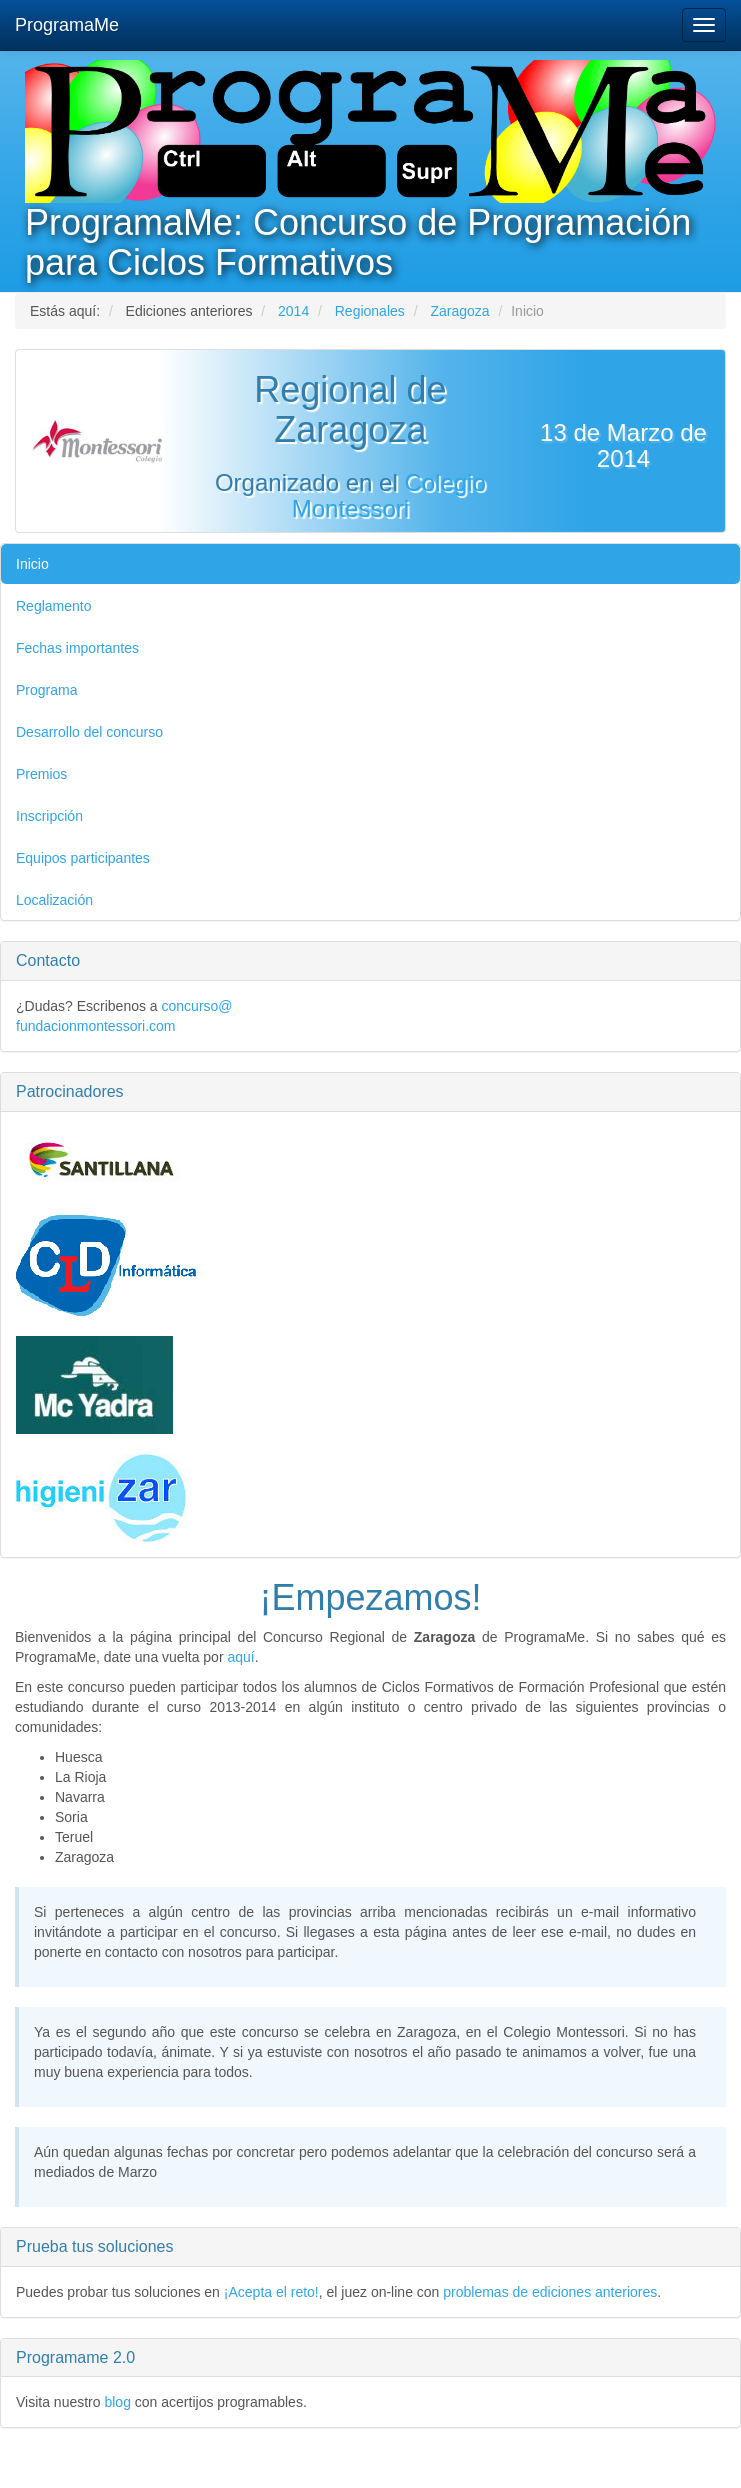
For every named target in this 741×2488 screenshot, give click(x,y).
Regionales (370, 311)
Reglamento (54, 606)
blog (117, 2402)
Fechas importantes (77, 648)
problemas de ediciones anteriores (550, 2292)
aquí (240, 1657)
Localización (54, 900)
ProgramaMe (67, 25)
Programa (46, 690)
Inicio (32, 564)
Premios (41, 774)
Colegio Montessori (389, 495)
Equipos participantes (83, 858)
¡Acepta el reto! (271, 2292)
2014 (293, 311)
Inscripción (49, 816)
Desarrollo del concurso (89, 732)
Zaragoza (459, 311)
